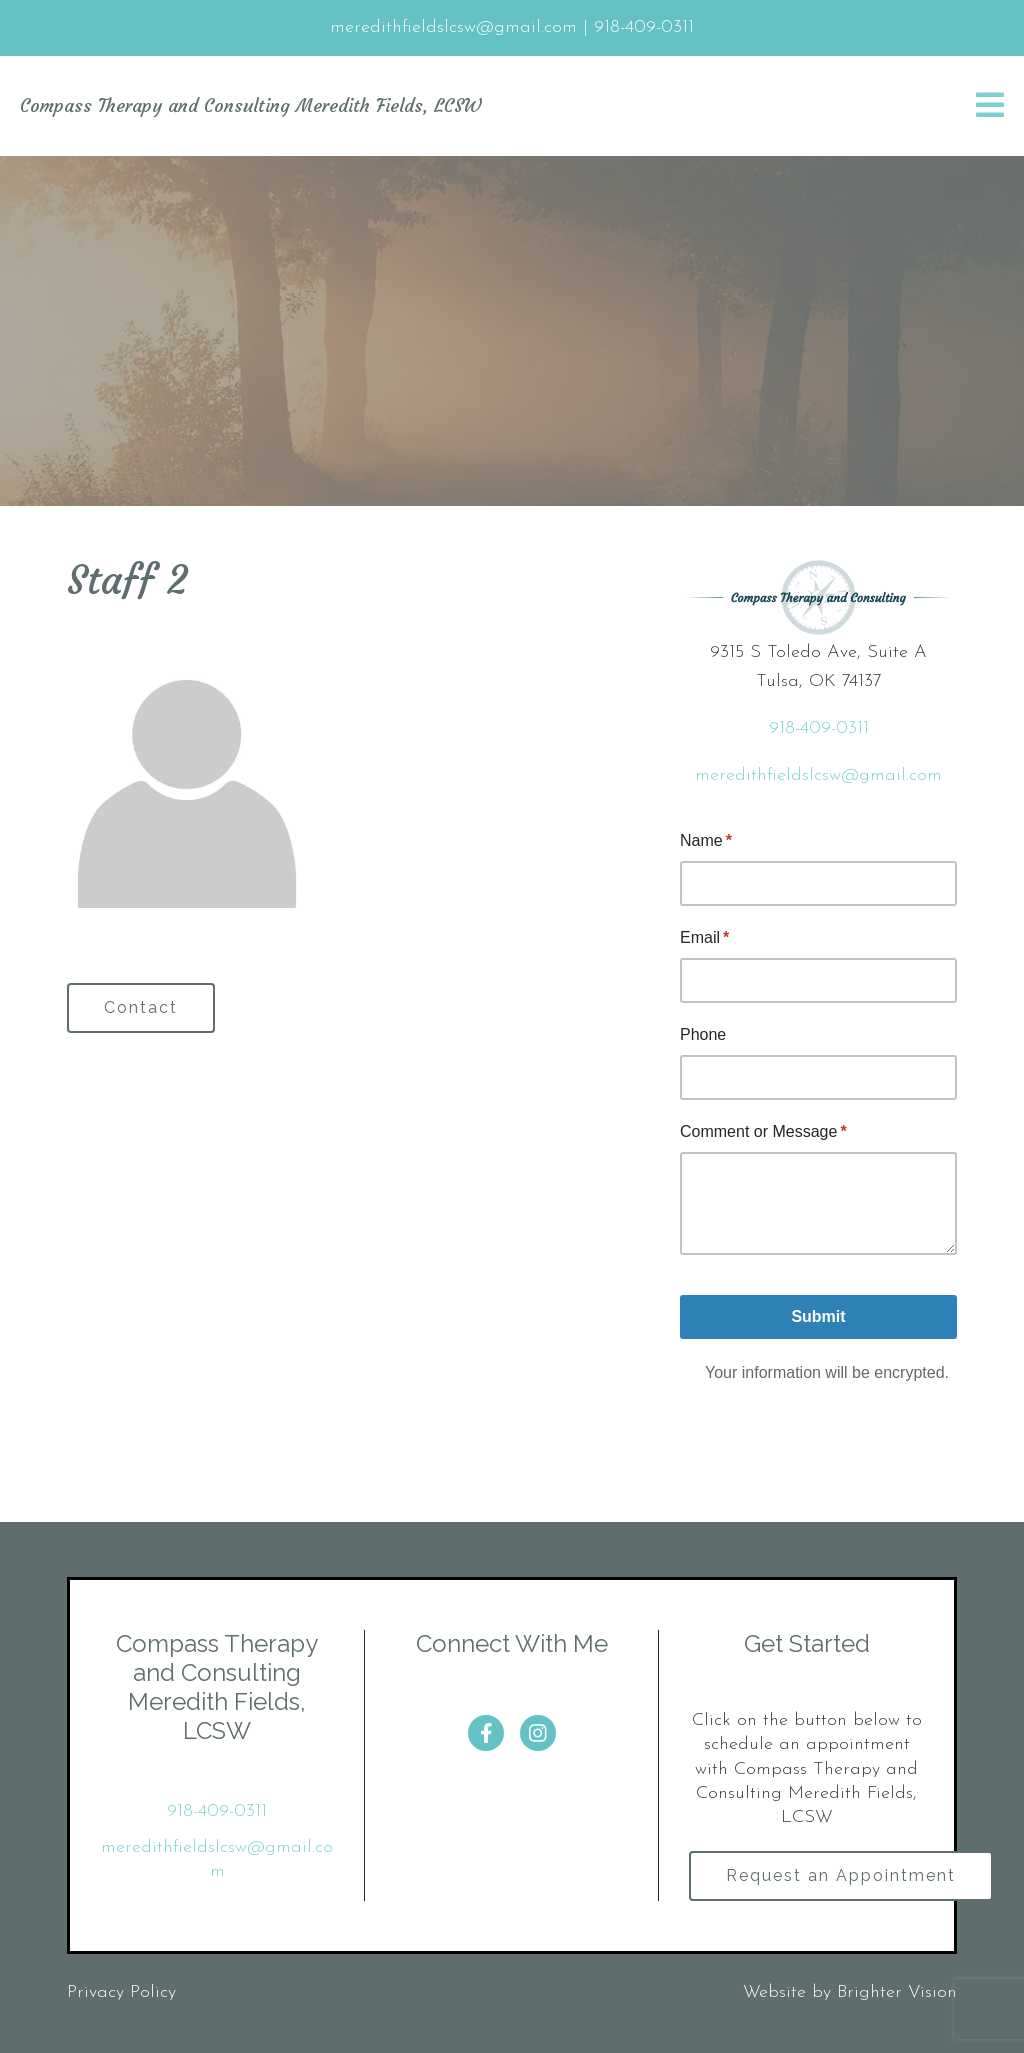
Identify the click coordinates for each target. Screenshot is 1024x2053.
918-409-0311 (819, 728)
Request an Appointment (841, 1875)
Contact (141, 1007)
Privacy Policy (121, 1992)
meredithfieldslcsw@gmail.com (818, 775)
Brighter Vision (897, 1992)
